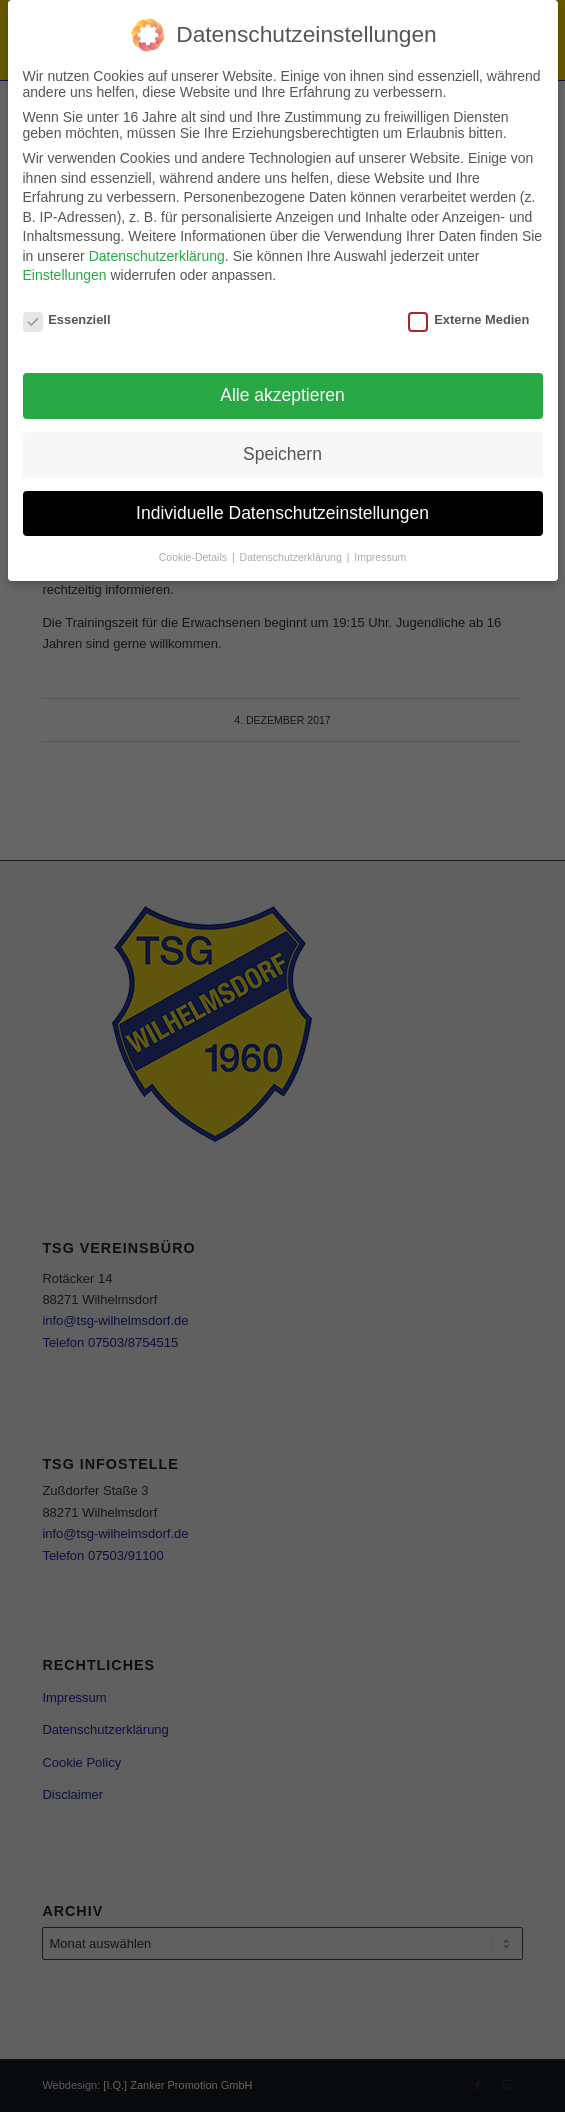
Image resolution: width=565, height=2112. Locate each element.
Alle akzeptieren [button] (282, 395)
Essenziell (67, 319)
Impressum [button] (380, 557)
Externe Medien (468, 319)
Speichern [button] (282, 454)
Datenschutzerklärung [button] (292, 557)
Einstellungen (65, 275)
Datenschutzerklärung (157, 256)
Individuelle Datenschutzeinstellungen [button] (282, 513)
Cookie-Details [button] (194, 557)
